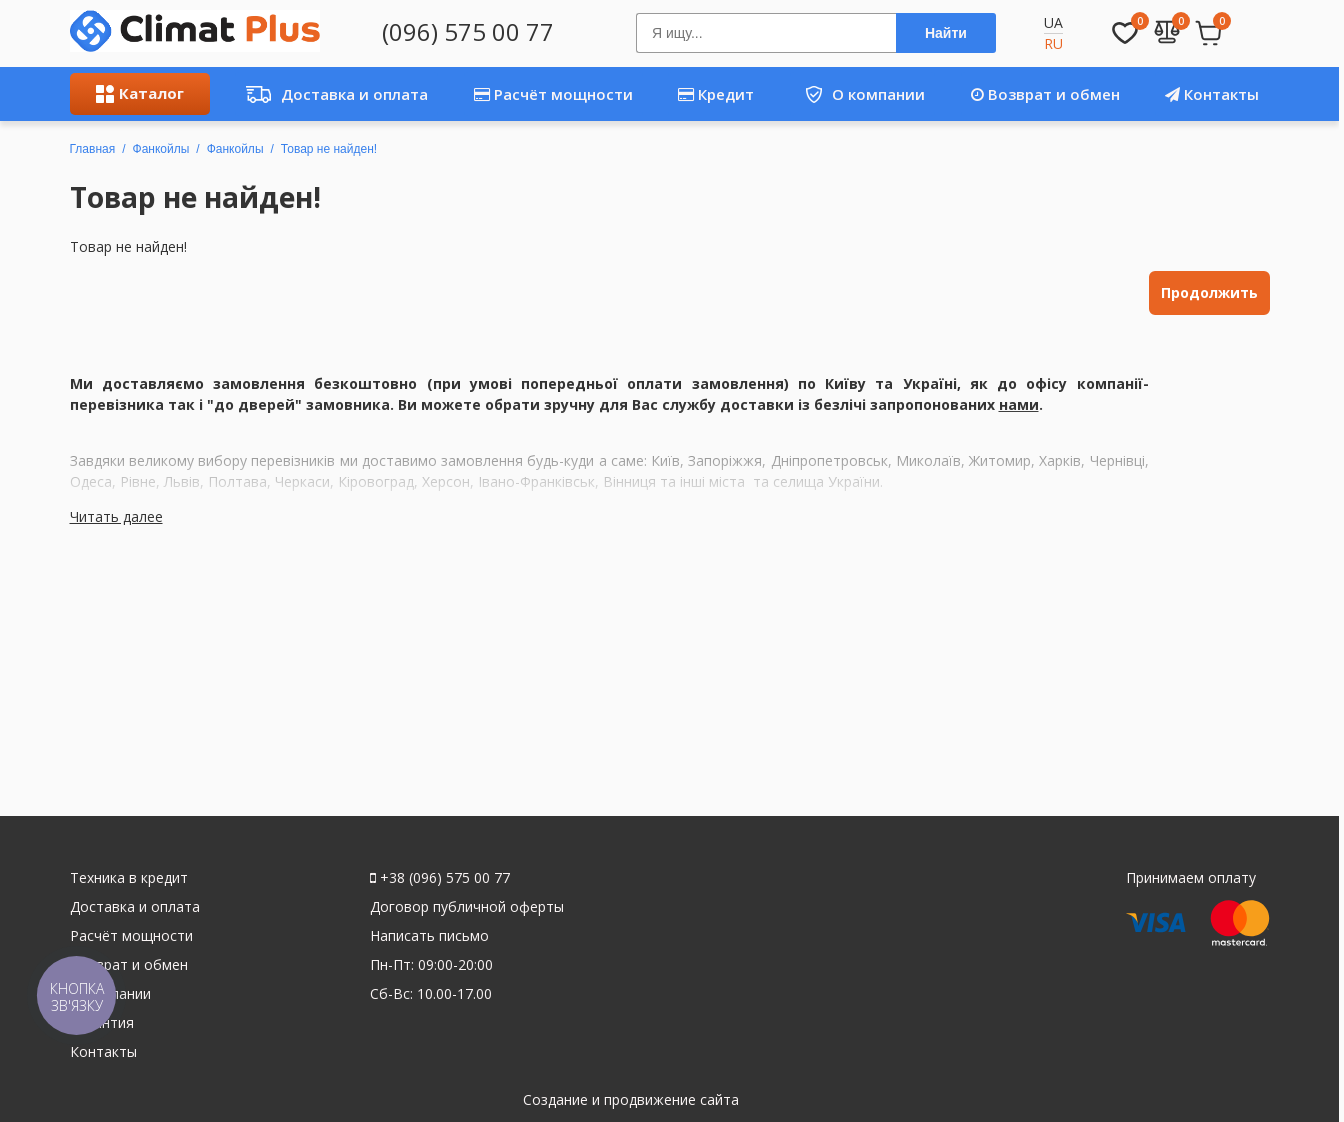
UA (1053, 22)
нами (1019, 404)
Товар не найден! (329, 149)
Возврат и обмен (1045, 94)
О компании (857, 94)
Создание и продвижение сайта (631, 1099)
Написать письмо (429, 935)
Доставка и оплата (331, 94)
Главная (93, 149)
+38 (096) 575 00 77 (440, 877)
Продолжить (1209, 292)
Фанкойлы (161, 149)
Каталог (140, 93)
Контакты (1212, 94)
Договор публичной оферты (467, 906)
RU (1053, 43)
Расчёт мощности (553, 94)
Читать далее (116, 516)
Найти (946, 33)
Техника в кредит (129, 877)
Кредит (716, 94)
